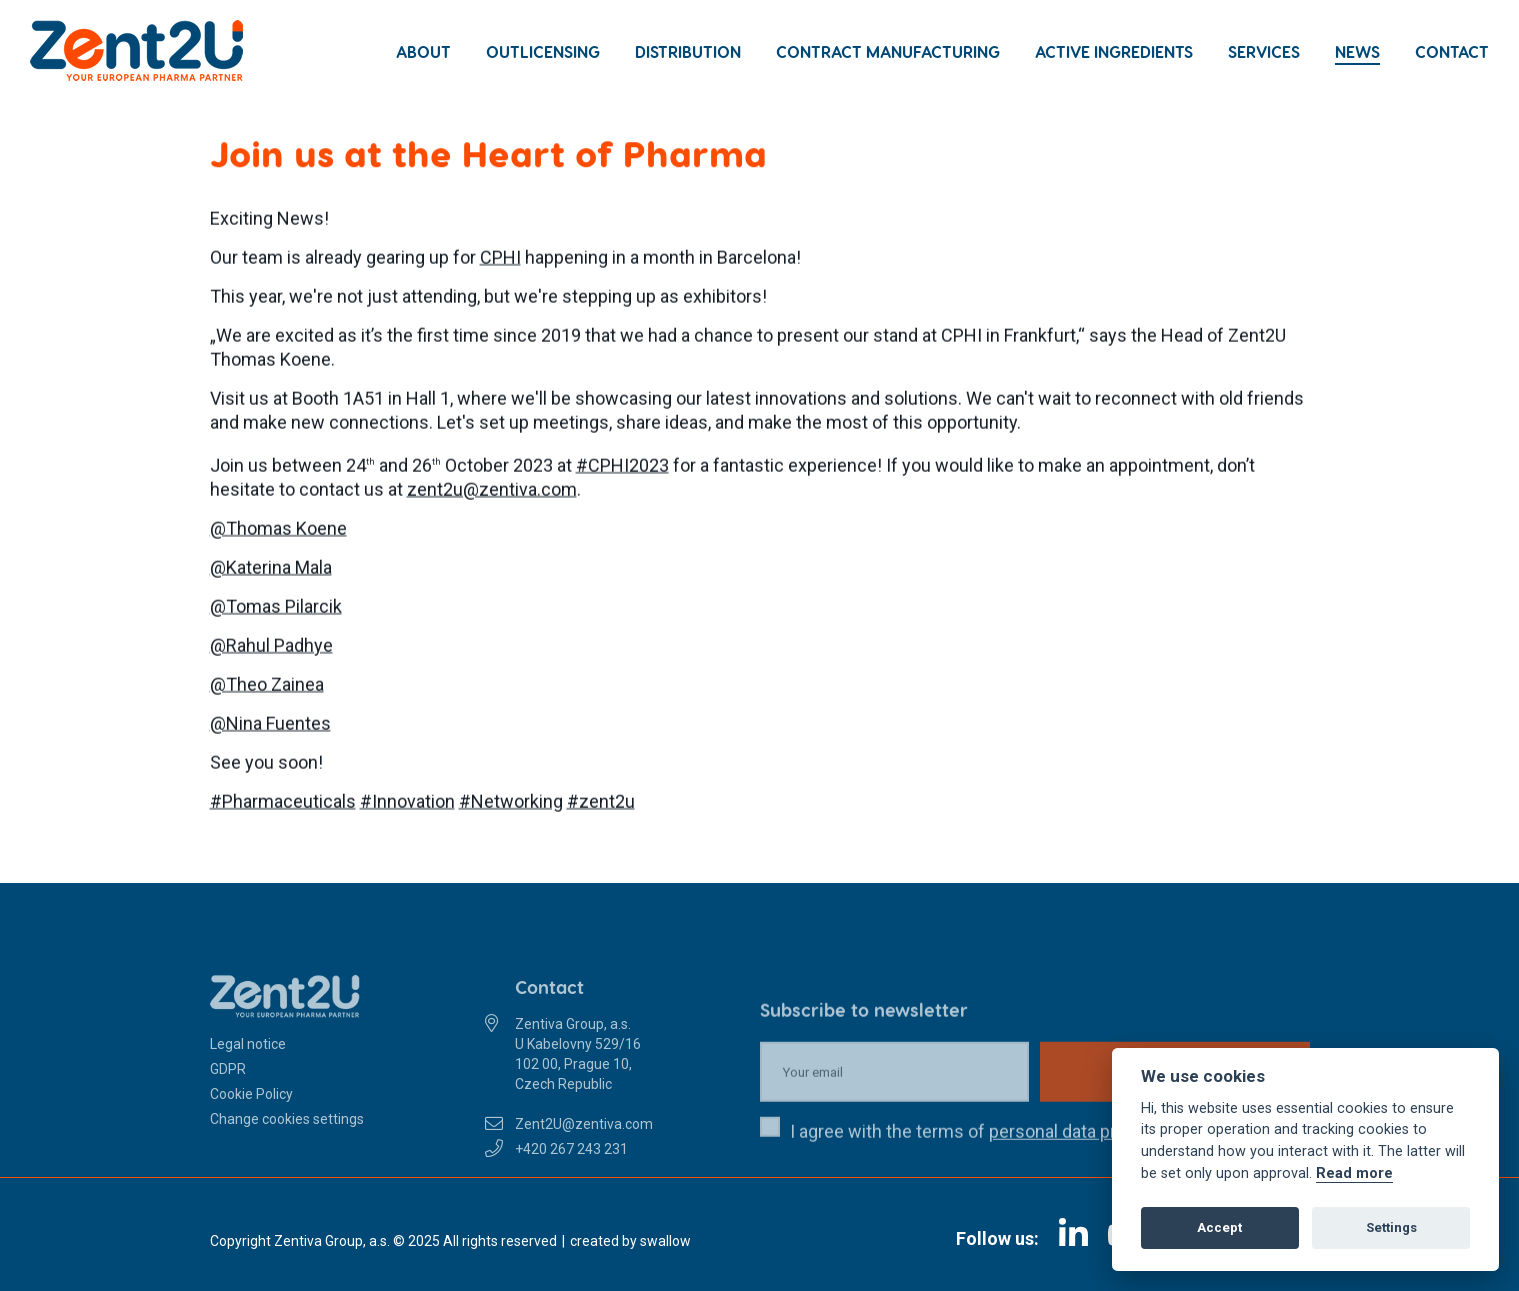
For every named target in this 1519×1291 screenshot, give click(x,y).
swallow (665, 1241)
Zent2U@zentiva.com (584, 1151)
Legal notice (248, 1071)
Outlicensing (543, 51)
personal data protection (1085, 1158)
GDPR (228, 1096)
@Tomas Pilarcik (276, 608)
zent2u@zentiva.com (492, 491)
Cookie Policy (251, 1121)
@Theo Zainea (267, 686)
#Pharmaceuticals (283, 803)
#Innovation (407, 803)
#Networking (511, 803)
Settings (1391, 1227)
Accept (1219, 1227)
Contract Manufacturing (888, 51)
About (423, 51)
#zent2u (601, 803)
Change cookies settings (287, 1146)
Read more (1354, 1173)
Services (1264, 51)
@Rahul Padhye (271, 647)
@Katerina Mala (271, 569)
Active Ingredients (1114, 51)
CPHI (500, 259)
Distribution (688, 51)
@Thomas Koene (278, 530)
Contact (1452, 51)
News (1357, 51)
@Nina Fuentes (270, 725)
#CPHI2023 (622, 467)
